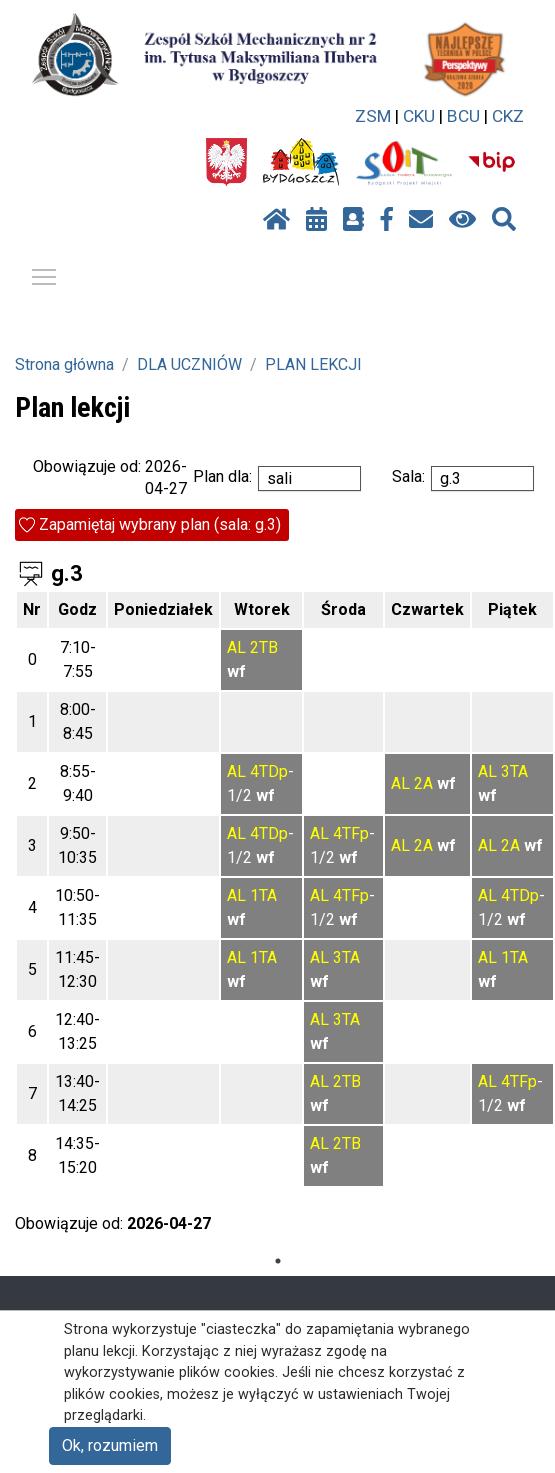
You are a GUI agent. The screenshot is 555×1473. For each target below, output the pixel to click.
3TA (514, 771)
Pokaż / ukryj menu (45, 273)
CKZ (508, 116)
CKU (419, 116)
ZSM (373, 116)
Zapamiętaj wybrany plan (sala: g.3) (160, 524)
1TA (263, 895)
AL (236, 647)
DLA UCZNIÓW (189, 364)
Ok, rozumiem (110, 1445)
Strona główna (64, 364)
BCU (463, 116)
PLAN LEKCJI (313, 364)
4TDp (269, 771)
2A (423, 783)
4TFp (351, 833)
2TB (264, 647)
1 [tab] (278, 1261)
